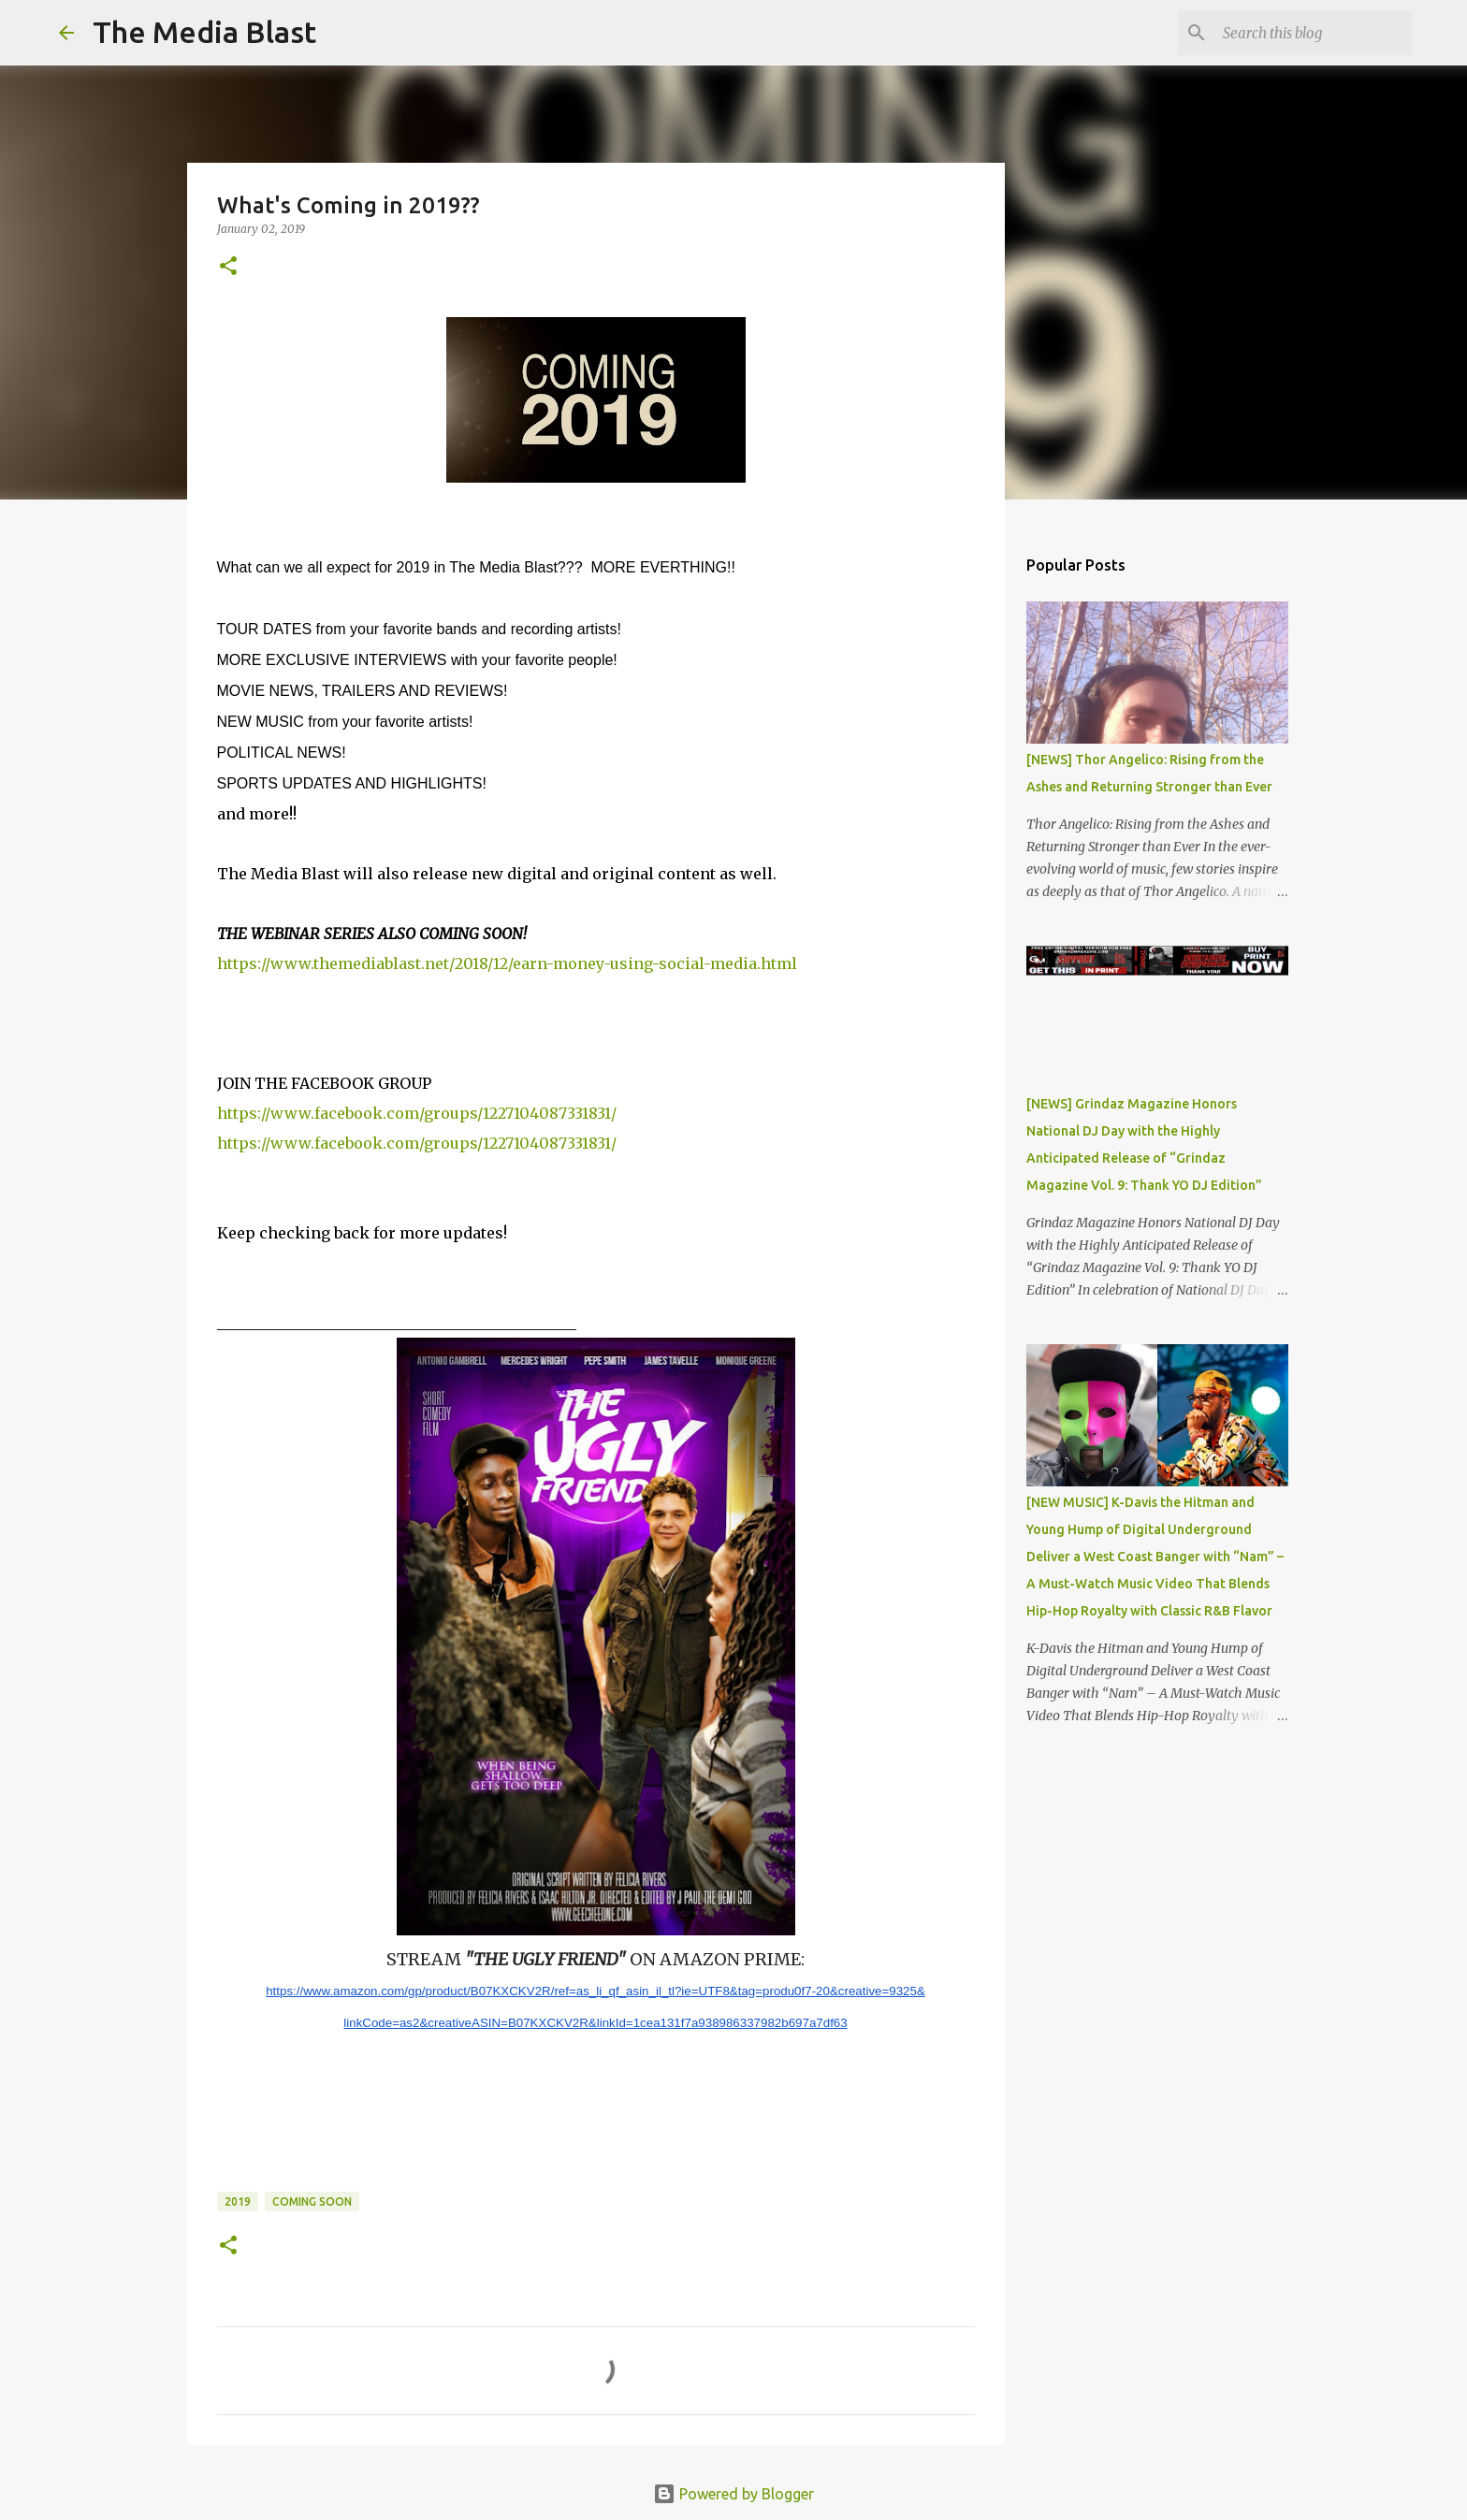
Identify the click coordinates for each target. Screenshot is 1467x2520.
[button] (228, 267)
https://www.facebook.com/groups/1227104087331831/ (417, 1113)
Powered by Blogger (733, 2493)
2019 (238, 2201)
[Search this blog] (1313, 32)
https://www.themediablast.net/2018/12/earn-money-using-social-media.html (507, 963)
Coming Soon (312, 2201)
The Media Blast (204, 32)
